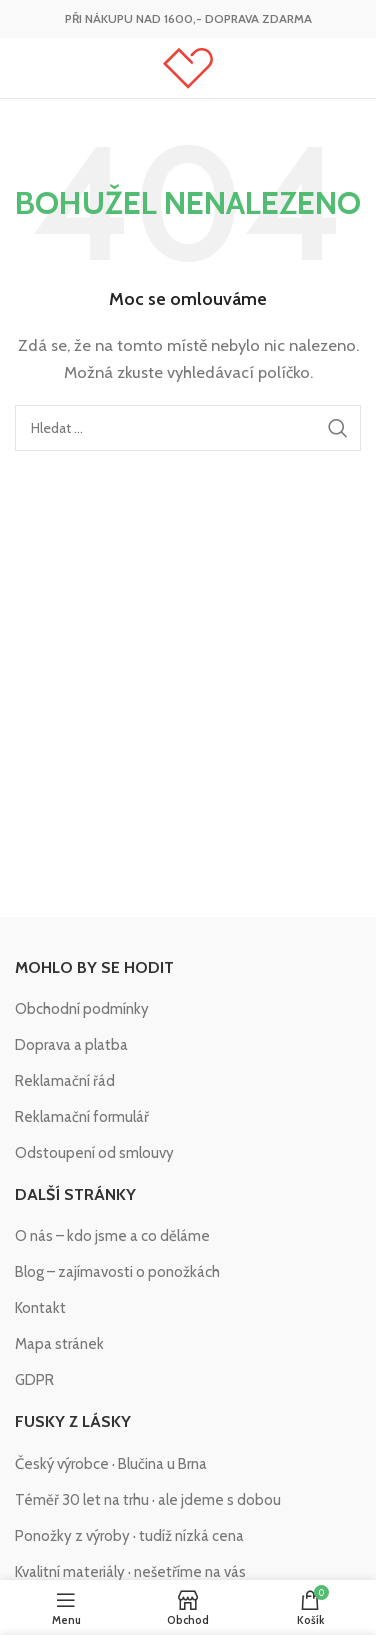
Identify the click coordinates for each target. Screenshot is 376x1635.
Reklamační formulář (82, 1117)
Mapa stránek (59, 1344)
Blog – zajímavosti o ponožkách (117, 1272)
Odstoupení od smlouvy (94, 1153)
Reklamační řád (65, 1081)
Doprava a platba (71, 1045)
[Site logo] (188, 67)
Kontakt (40, 1308)
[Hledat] (188, 428)
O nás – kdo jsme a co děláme (112, 1236)
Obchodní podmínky (82, 1009)
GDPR (34, 1380)
